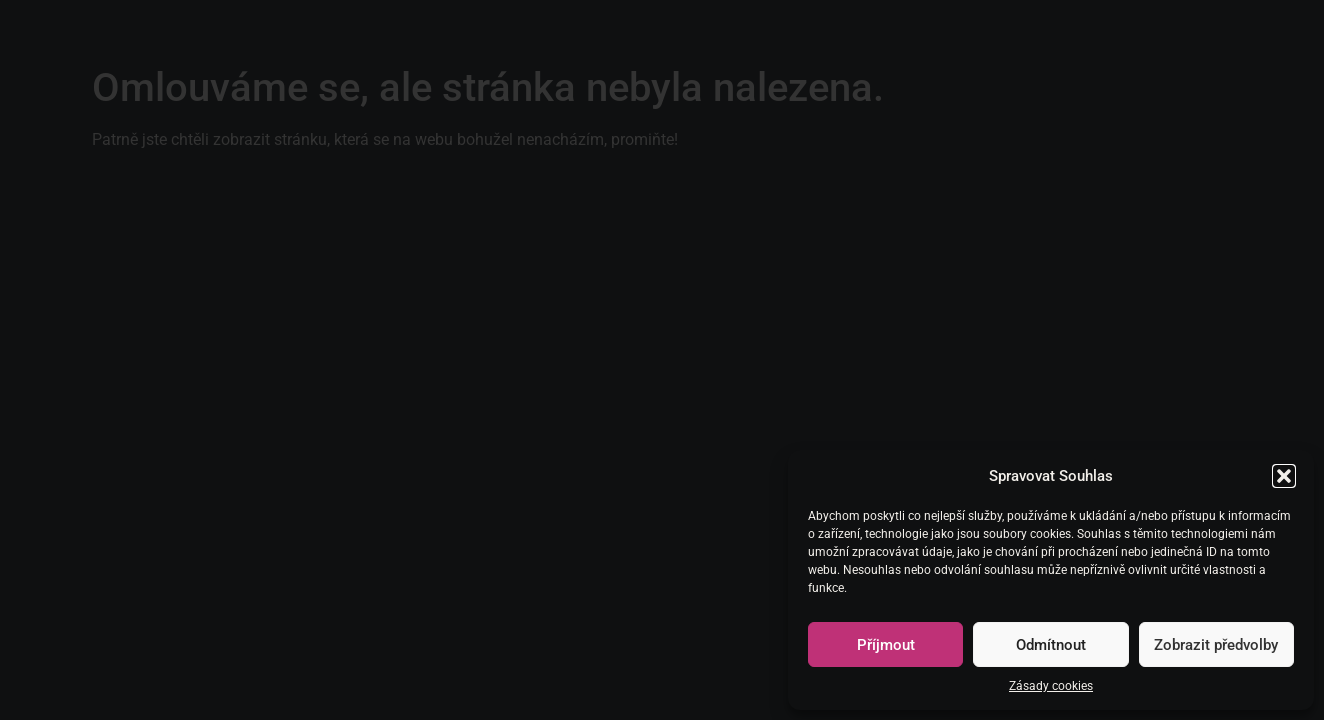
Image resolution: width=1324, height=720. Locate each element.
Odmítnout (1051, 645)
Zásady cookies (1051, 686)
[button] (1284, 476)
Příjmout (886, 645)
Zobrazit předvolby (1216, 645)
